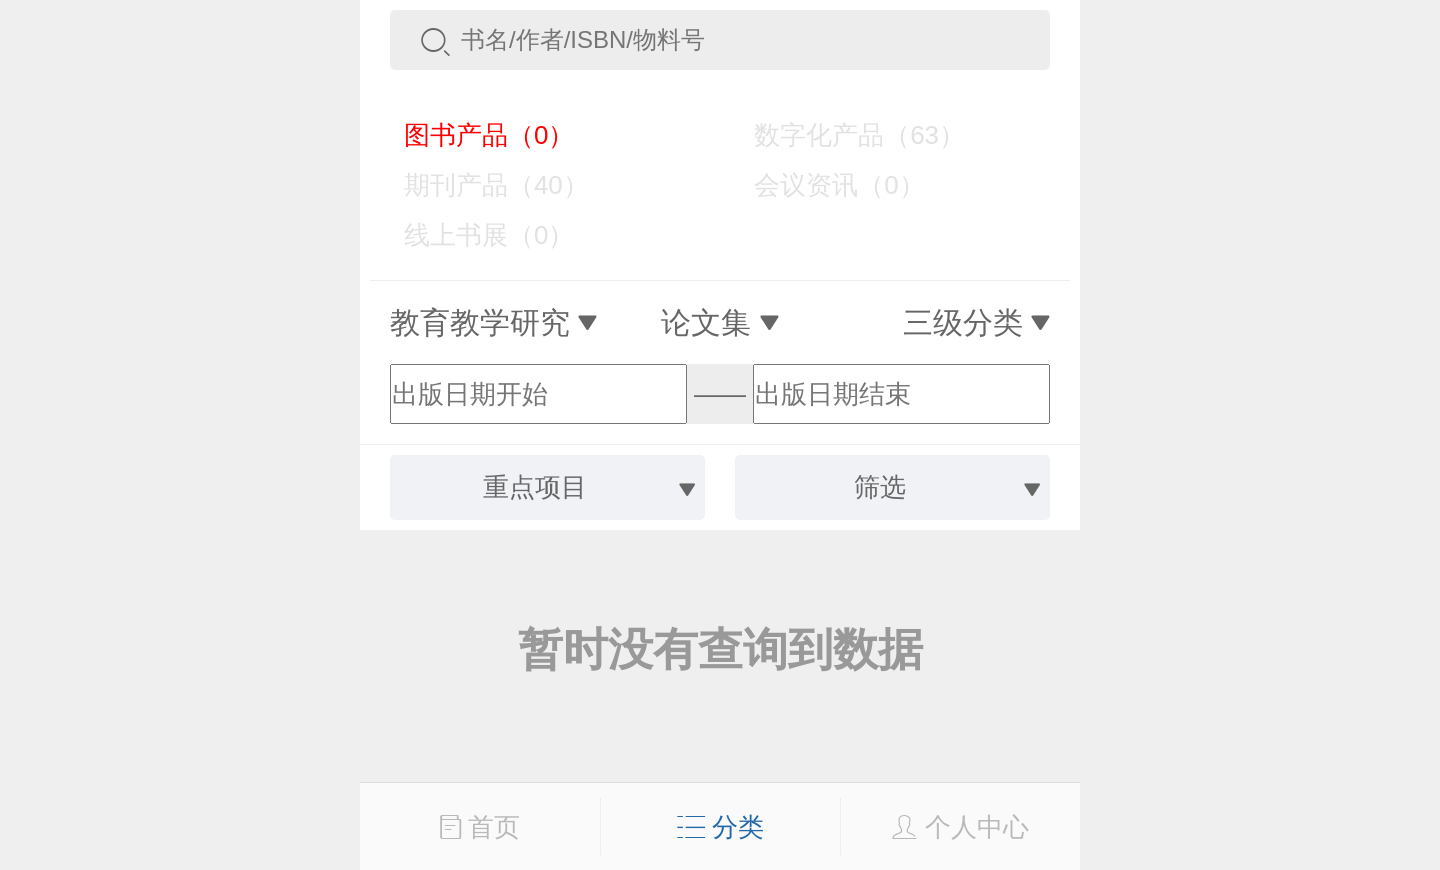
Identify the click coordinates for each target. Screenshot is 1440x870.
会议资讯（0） (824, 185)
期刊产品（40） (482, 185)
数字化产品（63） (845, 135)
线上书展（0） (474, 235)
